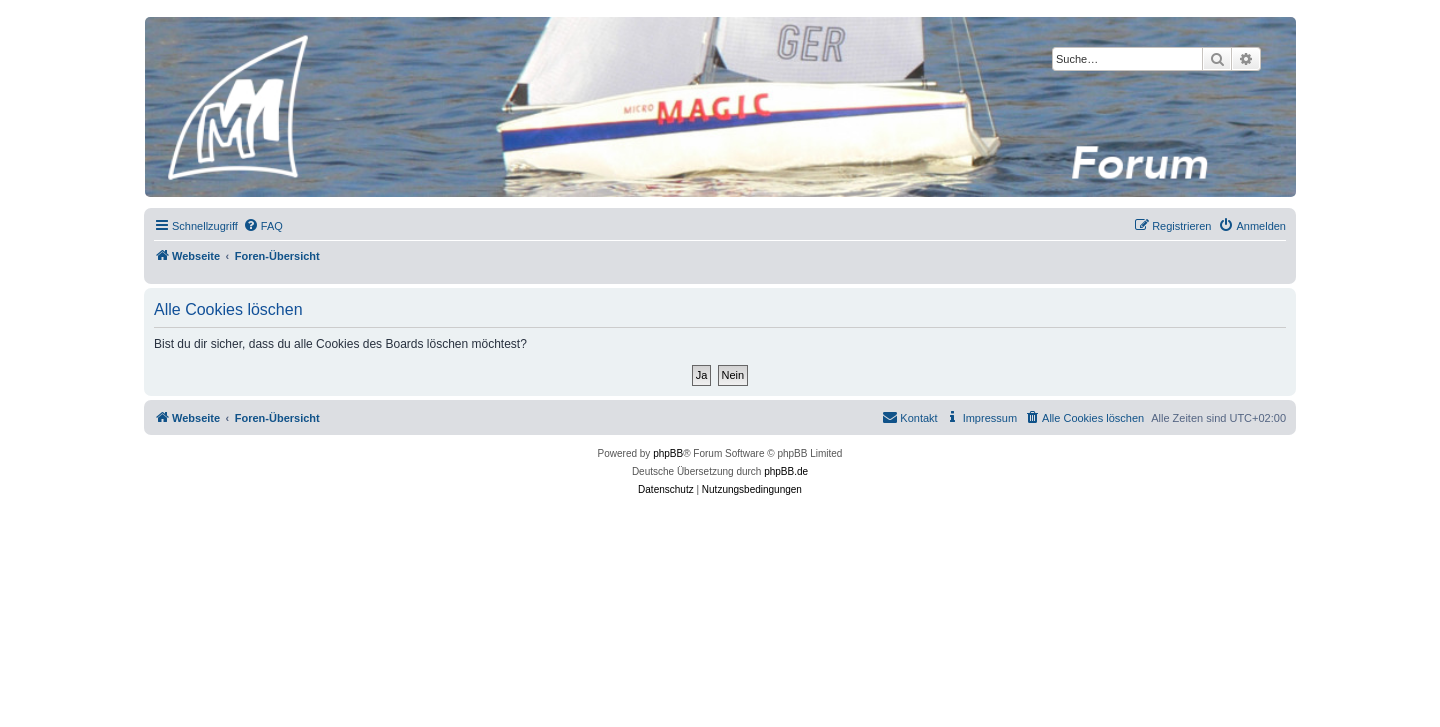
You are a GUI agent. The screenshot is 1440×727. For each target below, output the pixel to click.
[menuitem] (263, 226)
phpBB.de (786, 471)
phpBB (668, 453)
